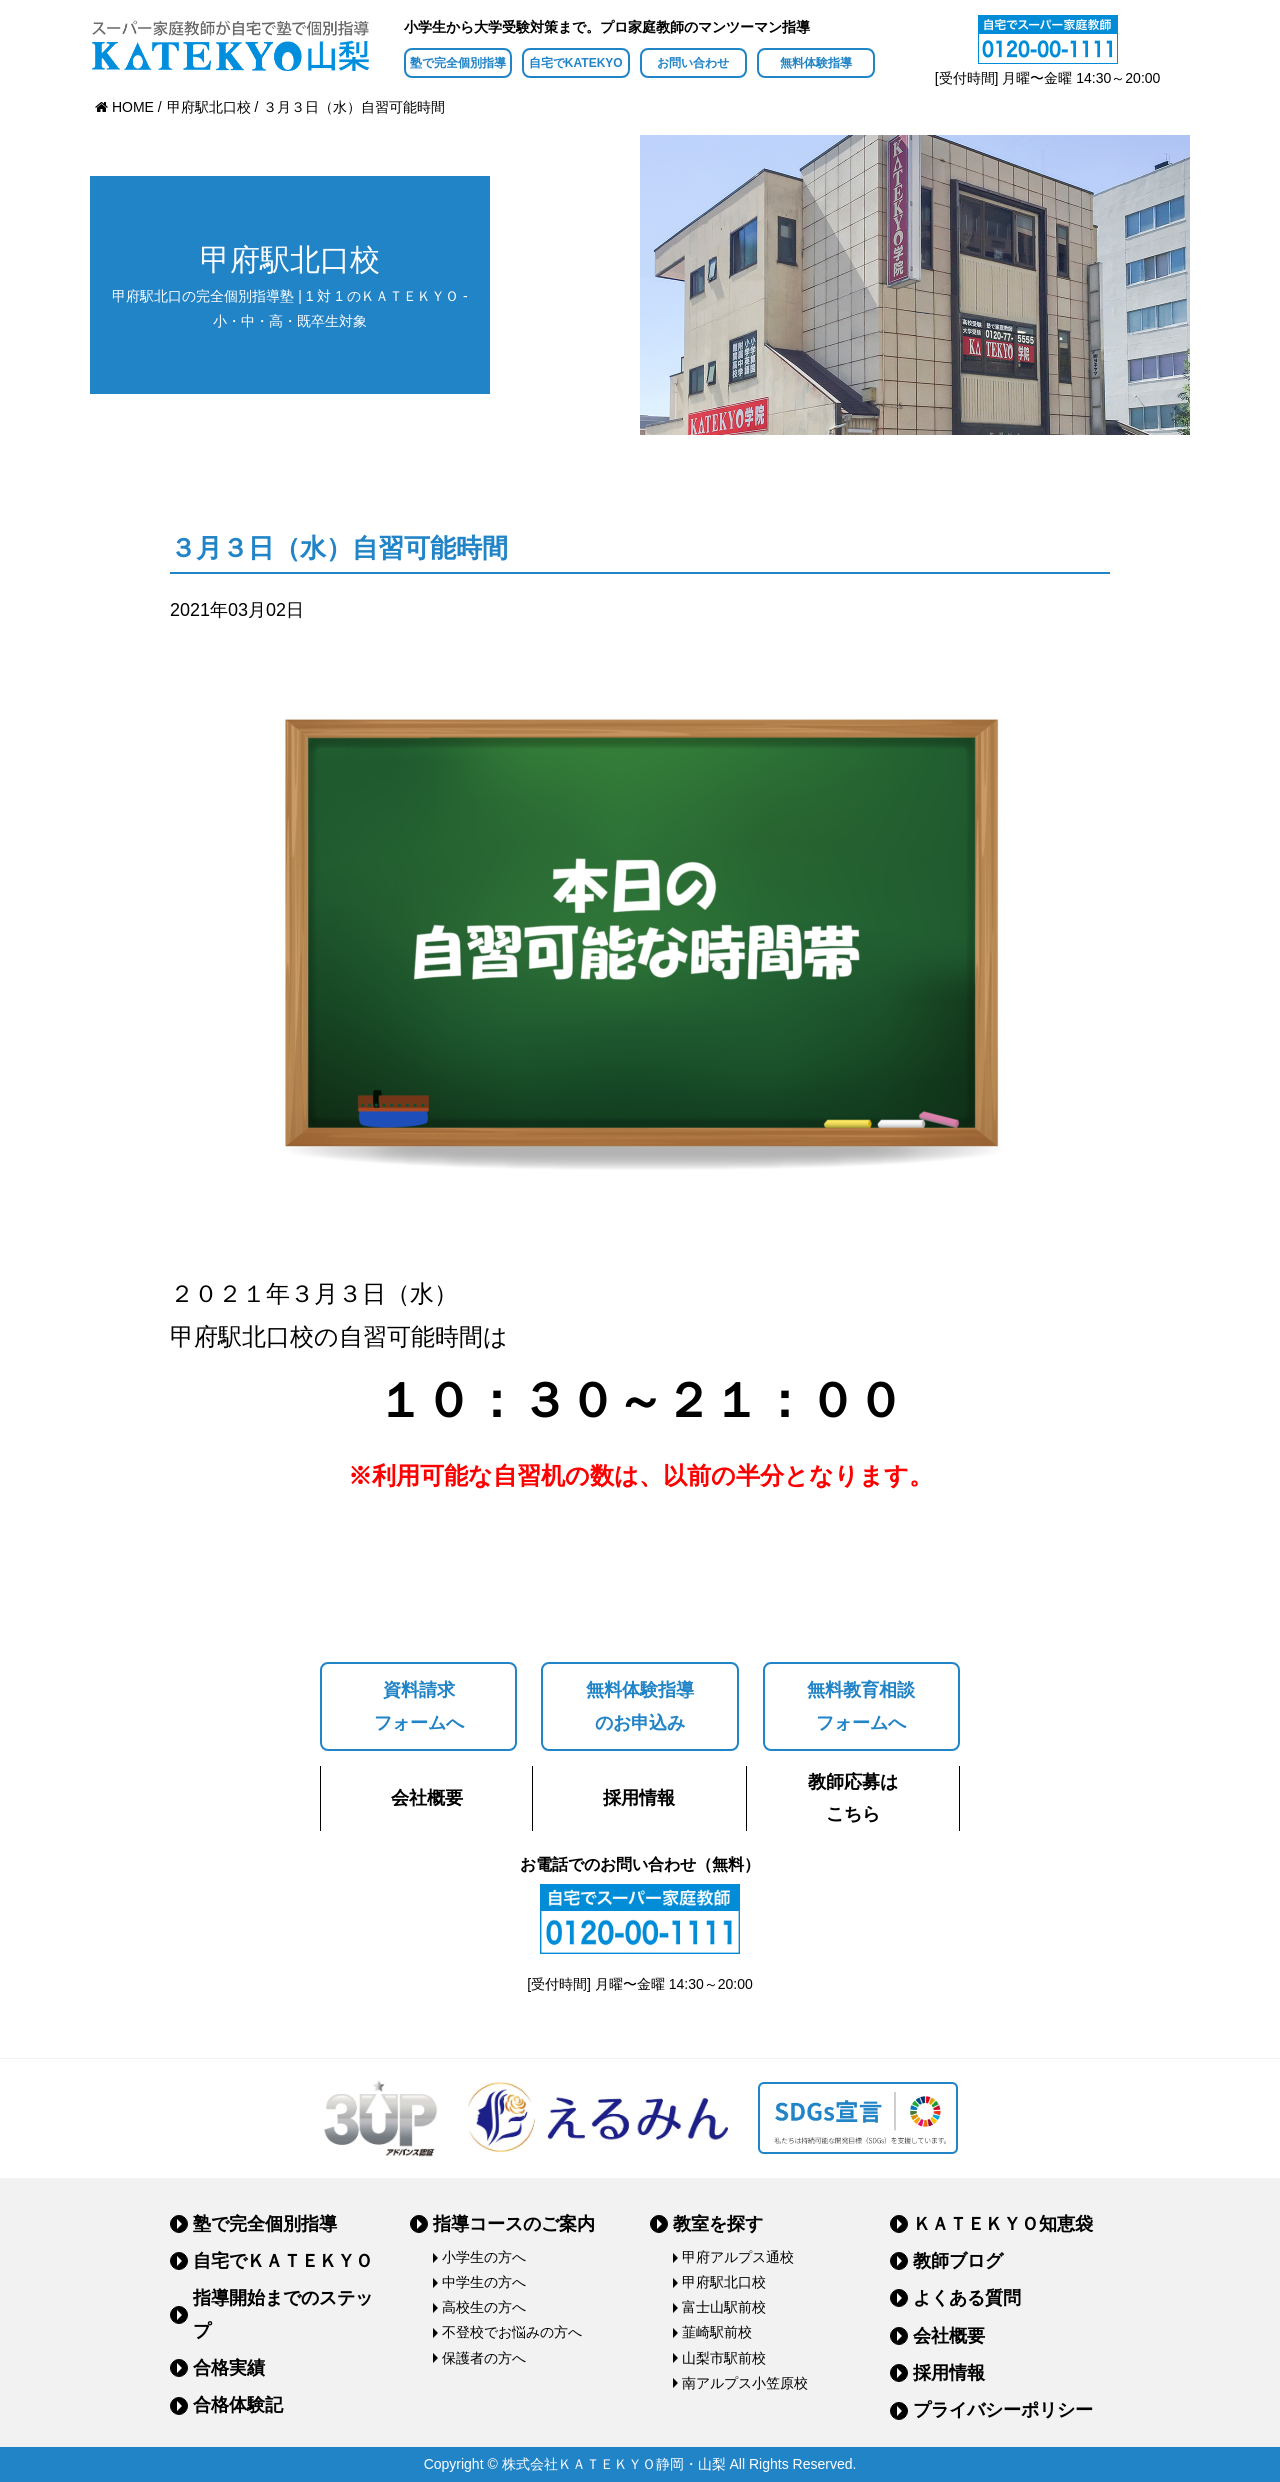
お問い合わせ (693, 63)
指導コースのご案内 (514, 2224)
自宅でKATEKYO (576, 63)
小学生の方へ (484, 2257)
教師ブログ (958, 2261)
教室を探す (718, 2224)
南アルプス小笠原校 (745, 2383)
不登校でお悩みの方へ (512, 2332)
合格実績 (229, 2368)
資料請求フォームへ (419, 1706)
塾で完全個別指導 (458, 63)
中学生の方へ (484, 2282)
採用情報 (639, 1798)
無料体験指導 (816, 63)
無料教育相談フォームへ (861, 1706)
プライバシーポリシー (1003, 2410)
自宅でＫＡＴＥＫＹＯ (283, 2261)
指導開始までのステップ (283, 2314)
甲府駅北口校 (724, 2282)
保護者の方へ (484, 2358)
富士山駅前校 (724, 2307)
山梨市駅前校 (724, 2358)
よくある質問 (967, 2298)
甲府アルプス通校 (738, 2257)
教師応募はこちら (853, 1798)
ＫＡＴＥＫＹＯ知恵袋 (1003, 2224)
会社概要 (427, 1798)
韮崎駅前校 (717, 2332)
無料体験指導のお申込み (640, 1706)
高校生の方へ (484, 2307)
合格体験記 (238, 2405)
